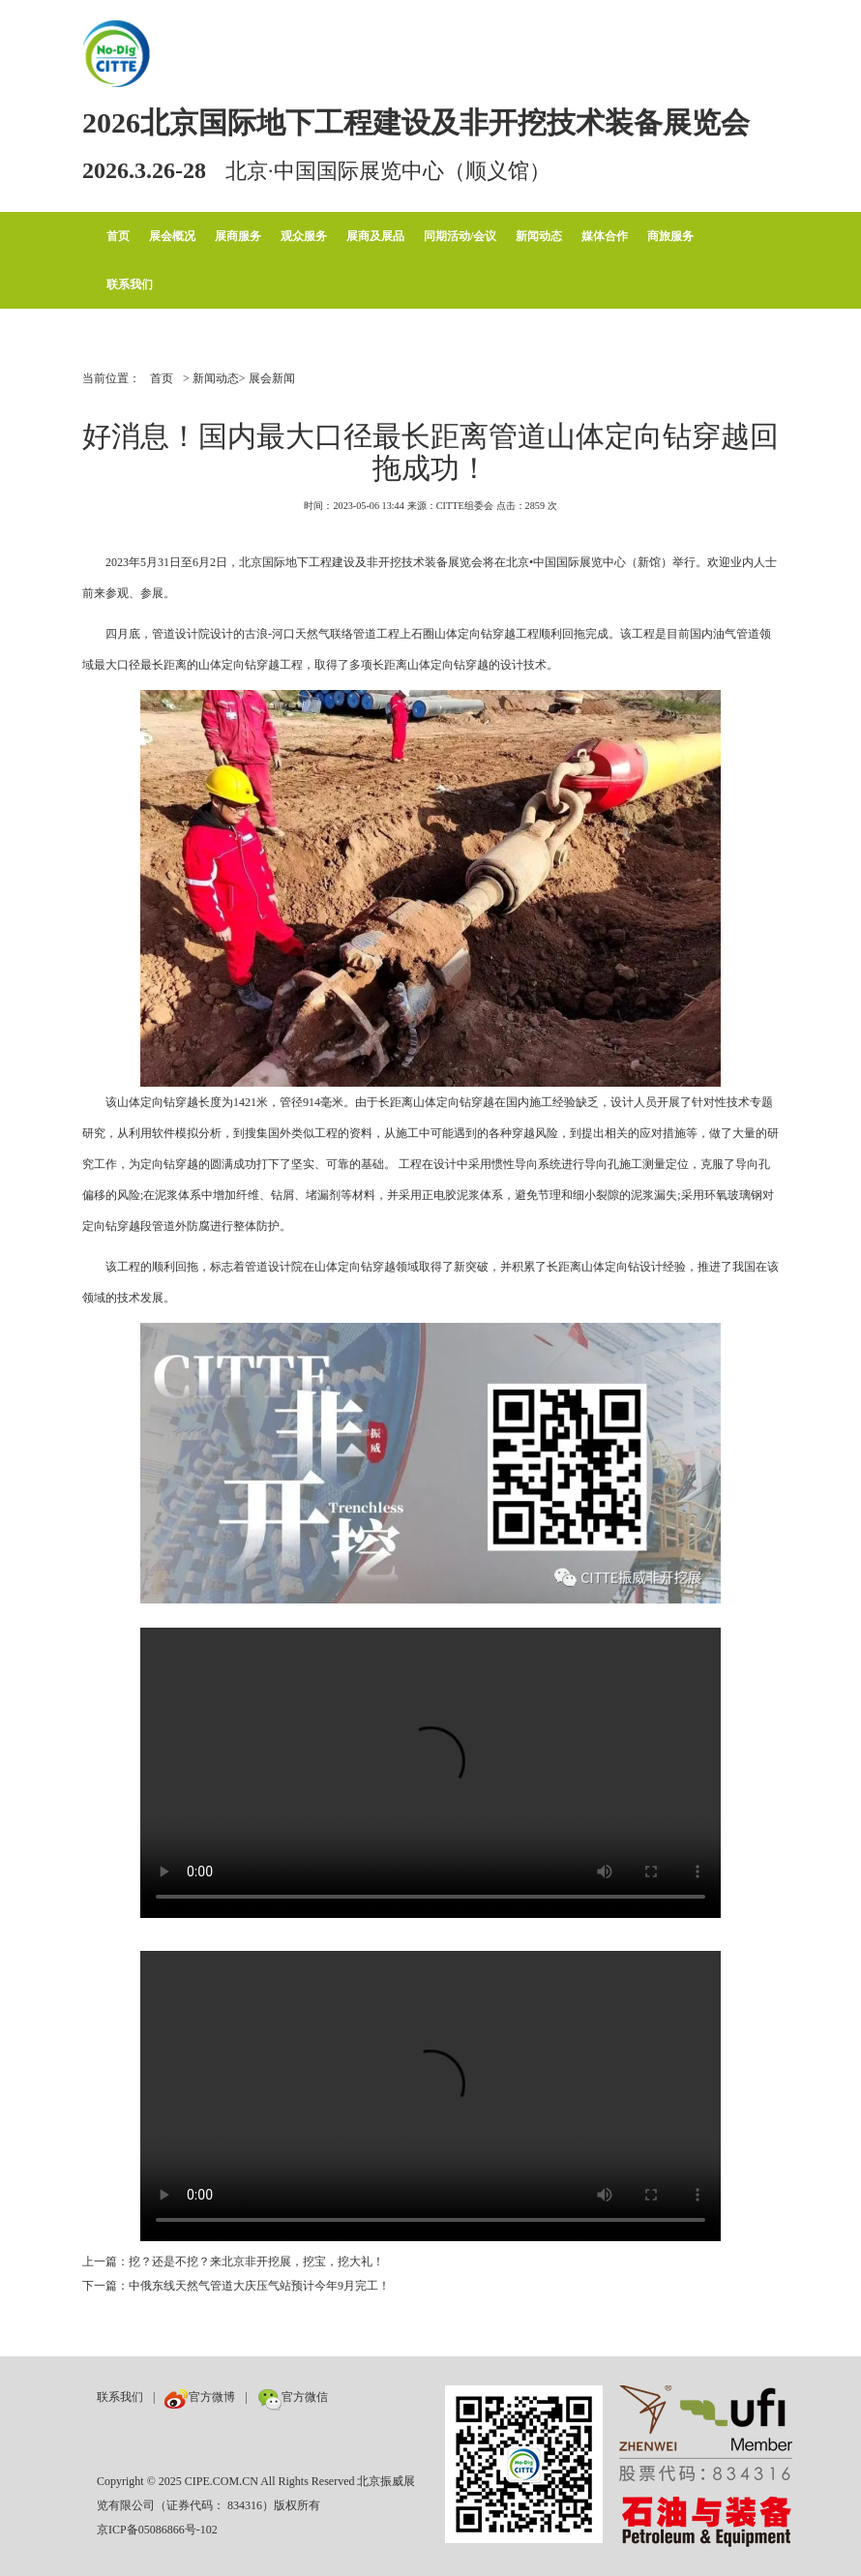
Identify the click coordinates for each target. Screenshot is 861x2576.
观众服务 (304, 236)
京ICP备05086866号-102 (157, 2529)
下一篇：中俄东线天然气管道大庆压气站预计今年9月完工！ (236, 2285)
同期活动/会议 (460, 236)
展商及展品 (375, 236)
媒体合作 (604, 236)
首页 (118, 236)
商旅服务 (670, 236)
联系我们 (129, 284)
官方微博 (199, 2397)
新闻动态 (539, 236)
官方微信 (292, 2397)
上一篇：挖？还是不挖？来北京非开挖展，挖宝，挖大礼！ (233, 2261)
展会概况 (172, 236)
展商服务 (238, 236)
